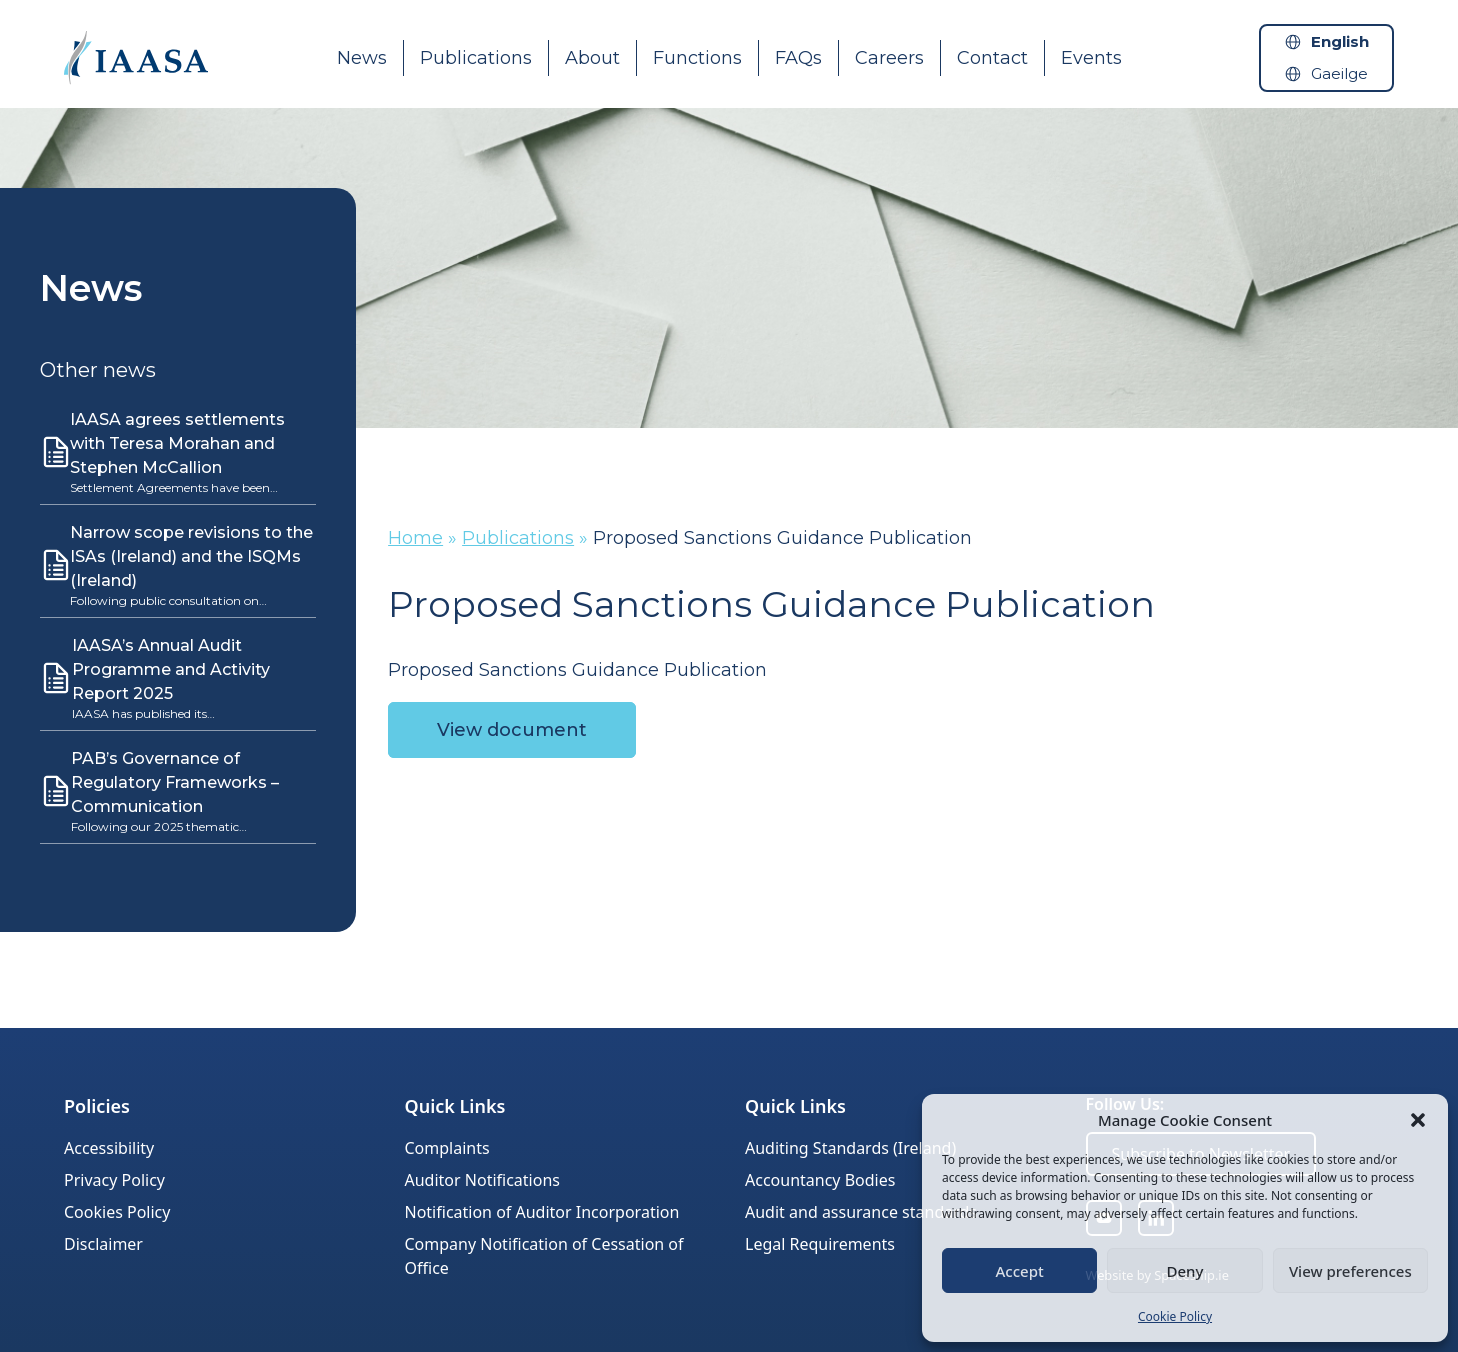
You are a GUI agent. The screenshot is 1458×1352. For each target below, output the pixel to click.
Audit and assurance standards (861, 1212)
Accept (1020, 1271)
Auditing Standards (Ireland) (850, 1148)
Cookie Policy (1175, 1316)
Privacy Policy (114, 1180)
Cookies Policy (117, 1212)
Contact (992, 58)
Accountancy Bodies (820, 1180)
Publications (476, 58)
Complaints (447, 1148)
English (1340, 41)
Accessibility (109, 1148)
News (362, 58)
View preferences (1350, 1271)
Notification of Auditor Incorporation (542, 1212)
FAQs (798, 58)
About (592, 58)
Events (1091, 58)
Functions (697, 58)
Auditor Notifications (482, 1180)
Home (415, 538)
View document (512, 730)
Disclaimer (103, 1244)
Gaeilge (1339, 73)
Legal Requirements (820, 1244)
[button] (1418, 1120)
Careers (889, 58)
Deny (1185, 1271)
